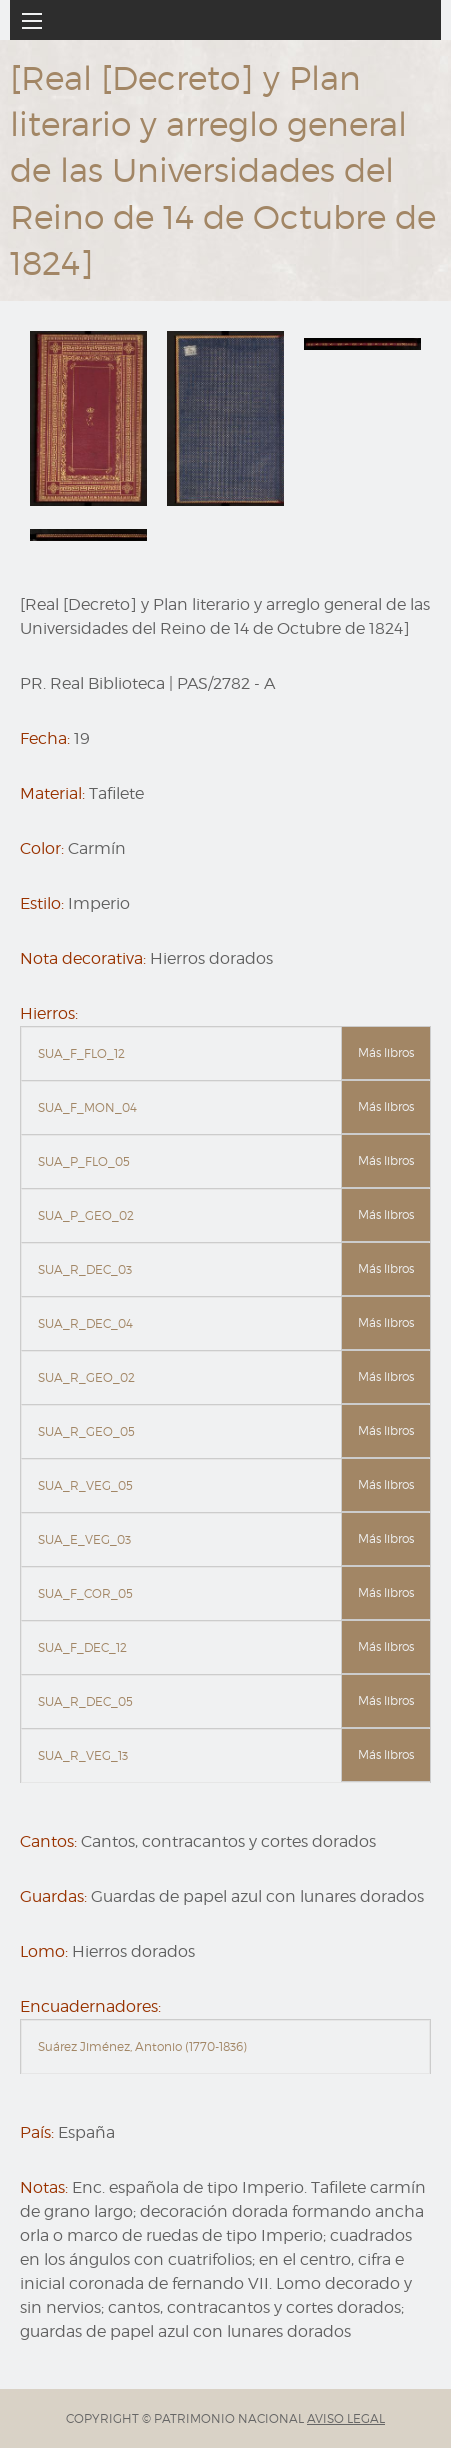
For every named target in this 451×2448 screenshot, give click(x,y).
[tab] (225, 1054)
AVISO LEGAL (346, 2418)
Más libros (386, 1052)
